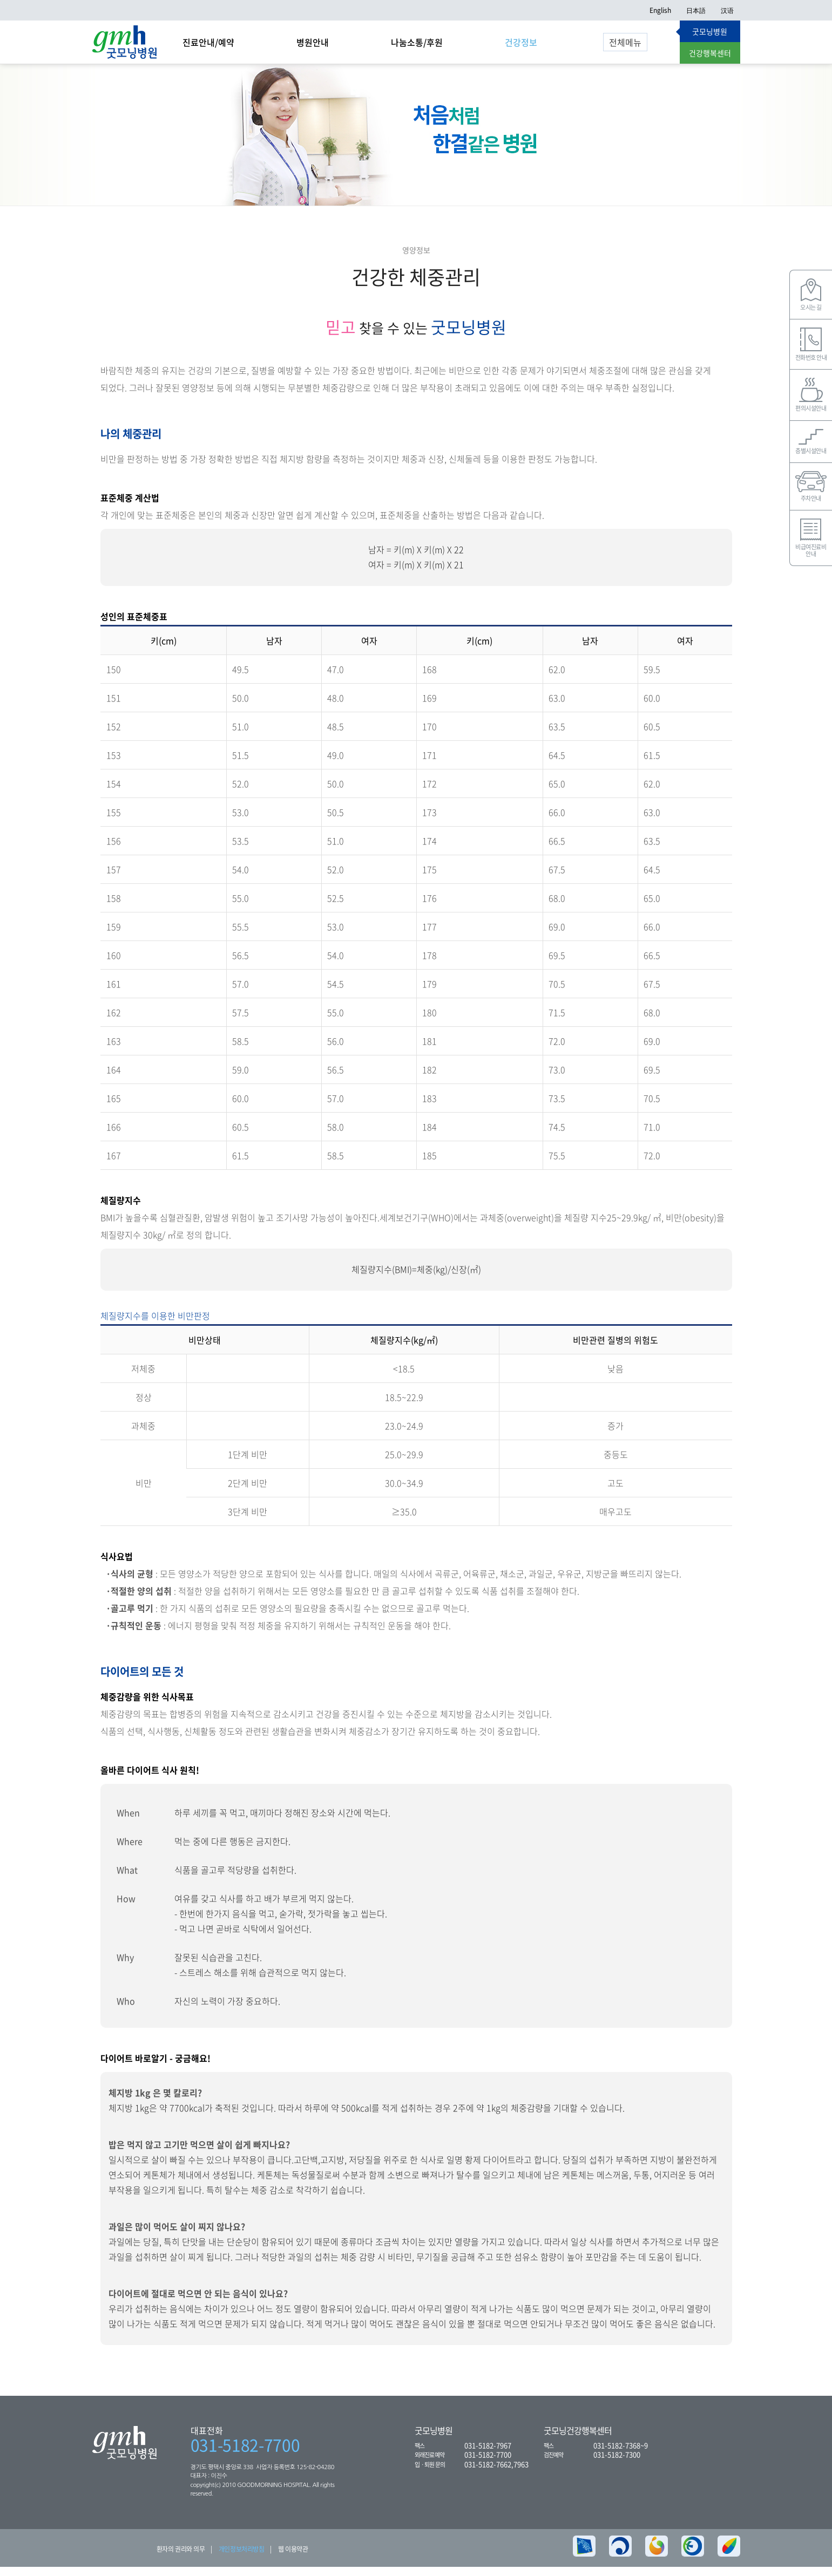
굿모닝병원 (709, 31)
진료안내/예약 (208, 42)
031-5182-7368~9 (620, 2454)
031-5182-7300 (616, 2463)
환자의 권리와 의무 (181, 2558)
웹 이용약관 (293, 2558)
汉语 (727, 10)
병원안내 (312, 42)
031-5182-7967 (487, 2454)
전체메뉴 (625, 42)
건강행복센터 (710, 52)
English (660, 10)
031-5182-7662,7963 (496, 2473)
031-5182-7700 (245, 2454)
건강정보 (521, 42)
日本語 (696, 10)
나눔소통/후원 (417, 42)
